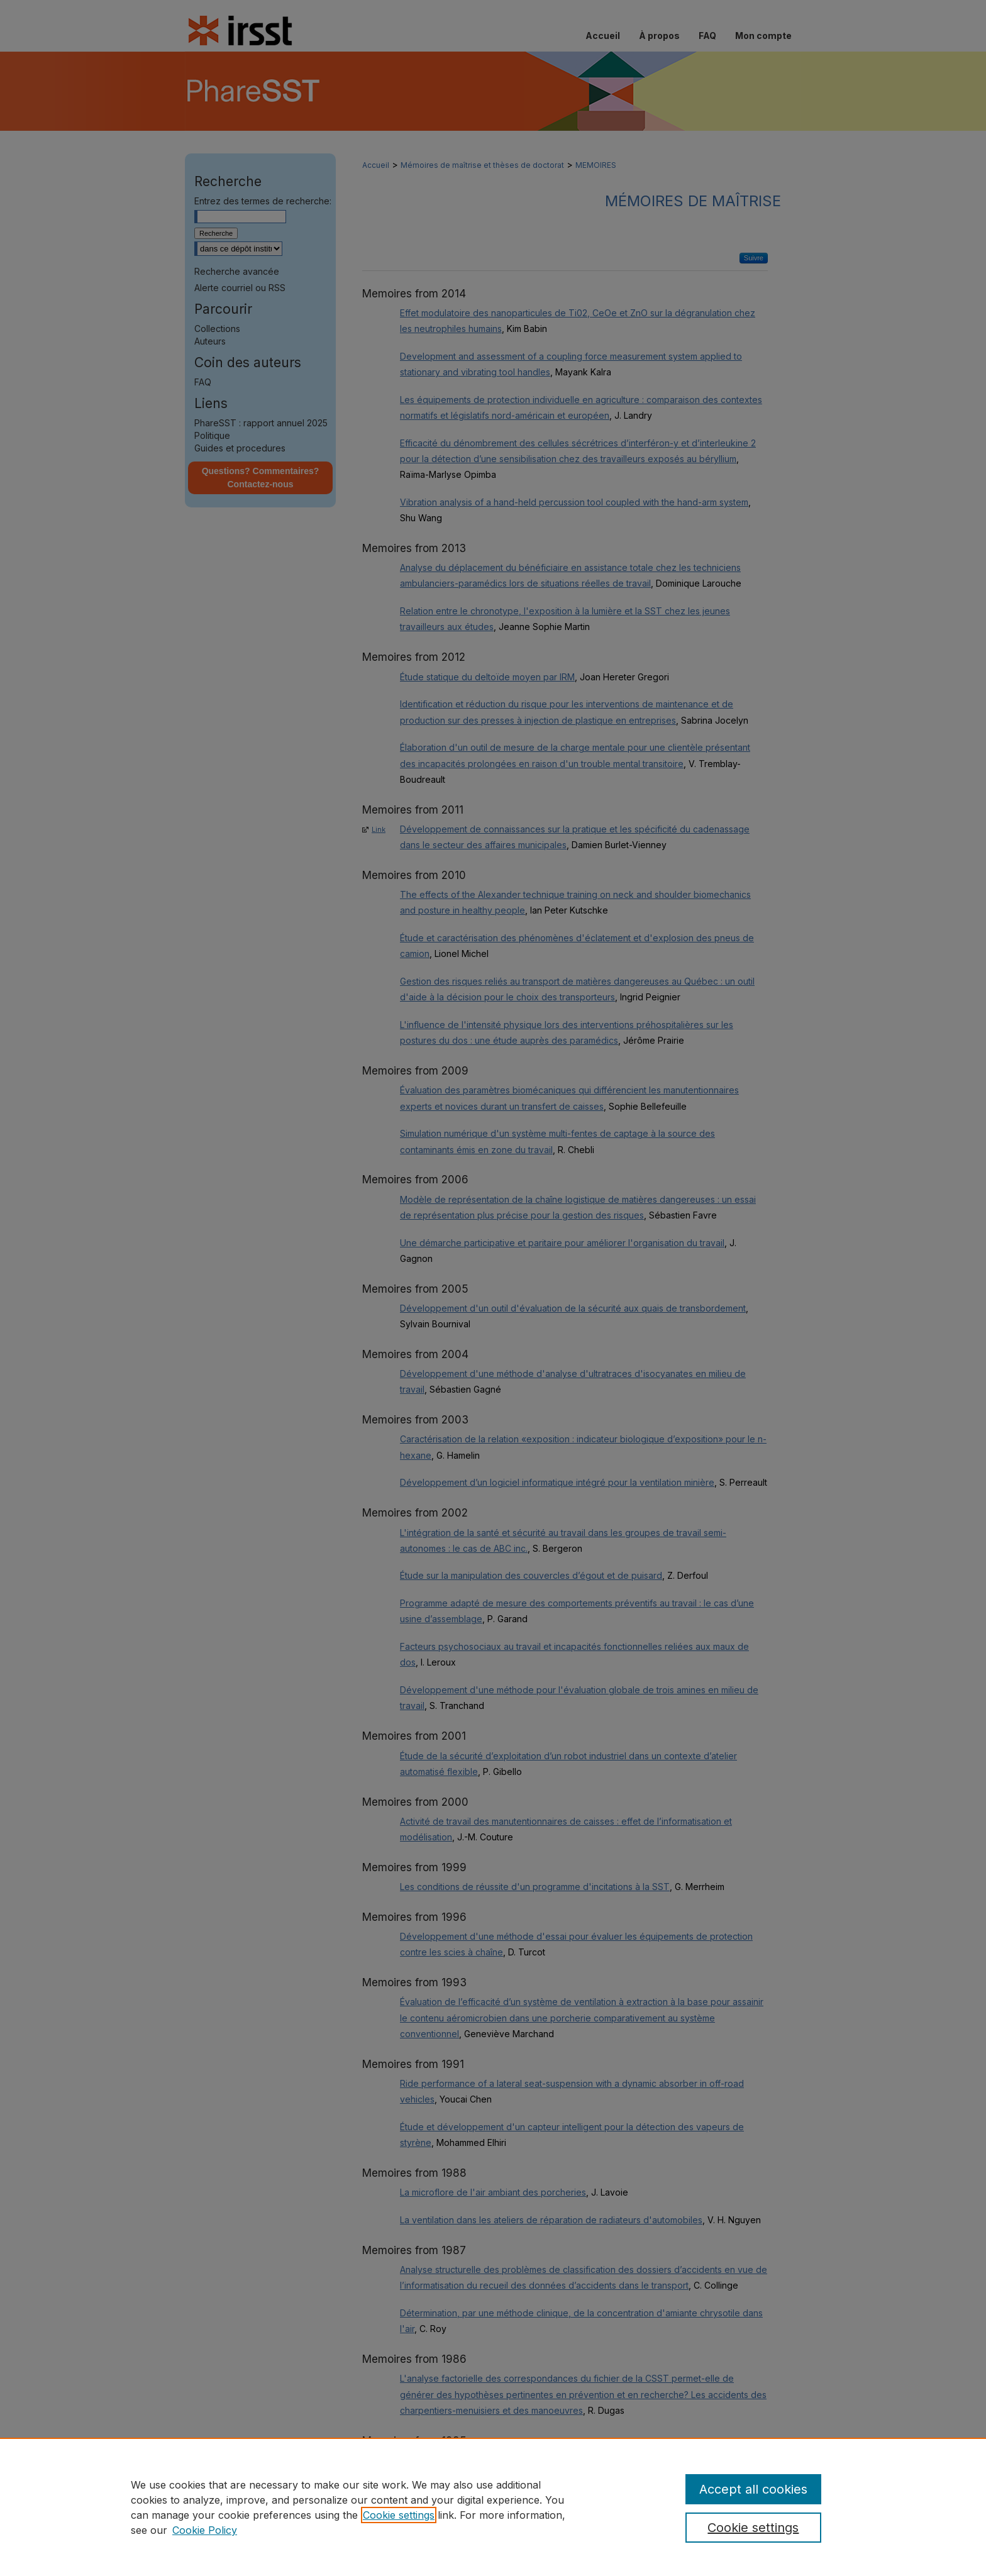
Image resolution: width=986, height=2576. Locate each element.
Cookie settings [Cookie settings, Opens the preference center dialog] (753, 2527)
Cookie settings (399, 2515)
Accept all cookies (753, 2489)
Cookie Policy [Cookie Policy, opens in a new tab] (204, 2530)
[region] (493, 2507)
